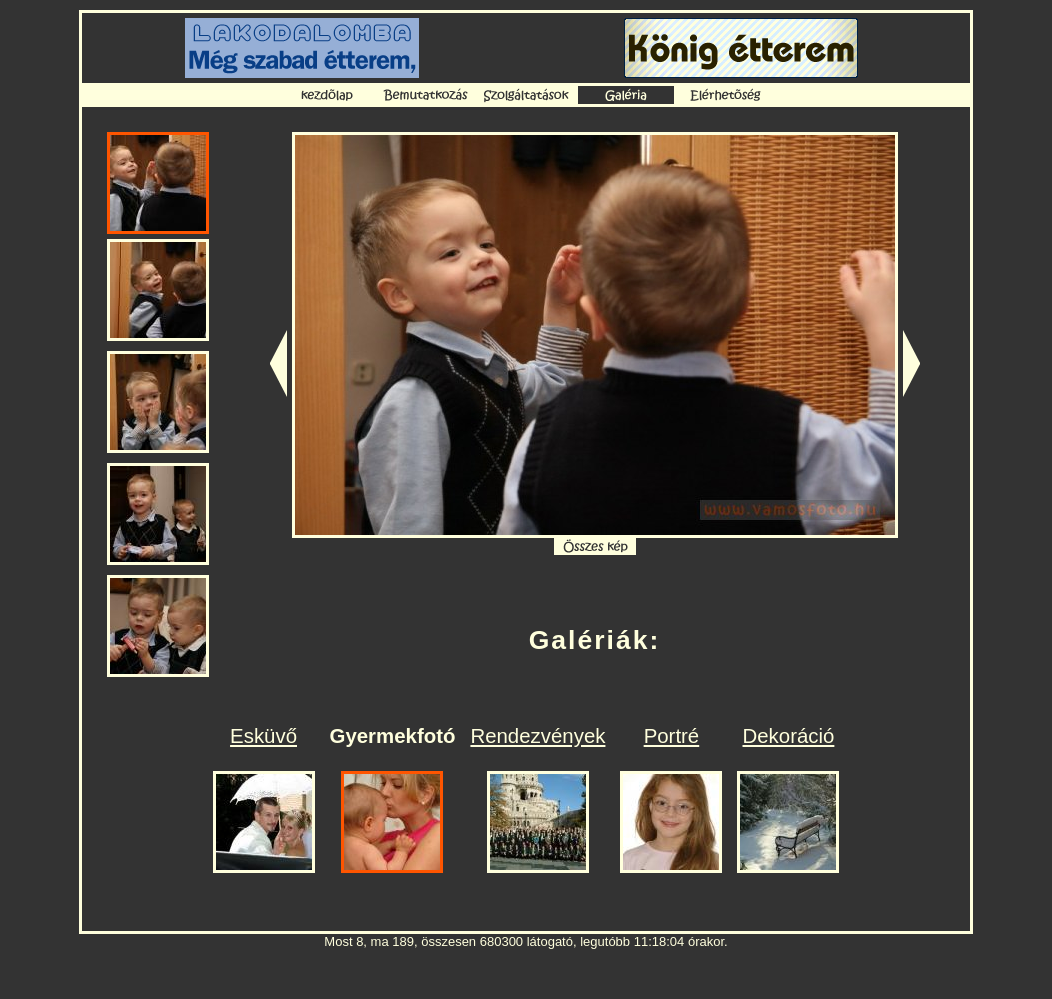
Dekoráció (789, 736)
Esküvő (263, 736)
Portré (672, 736)
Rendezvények (537, 736)
